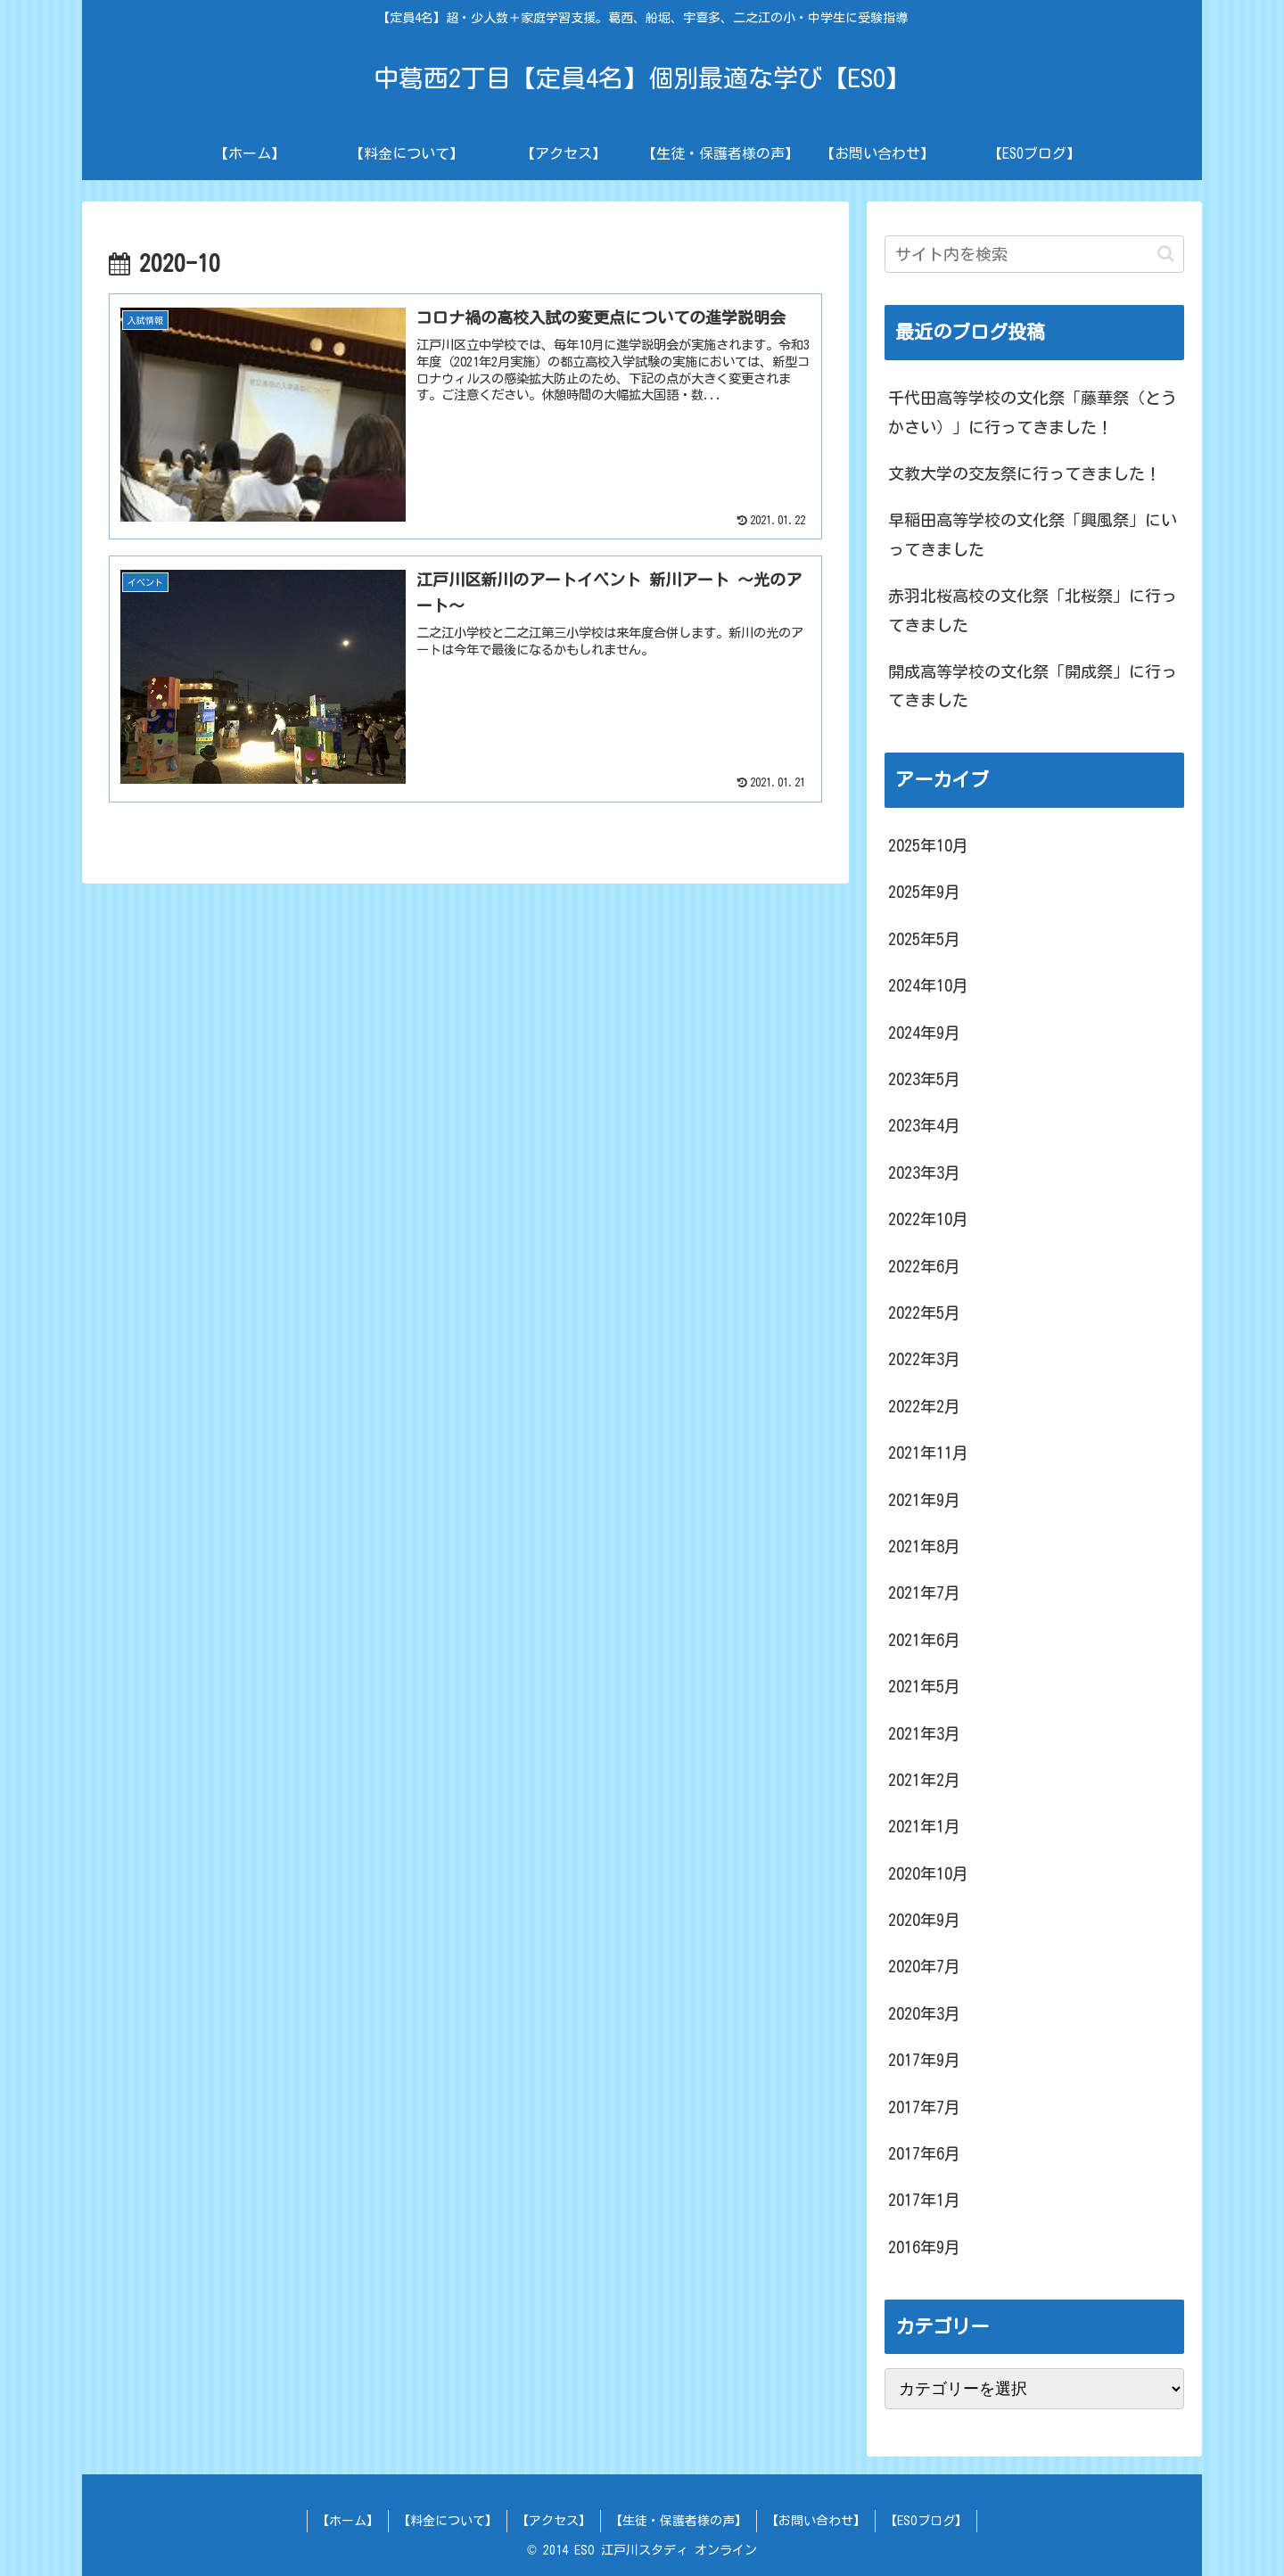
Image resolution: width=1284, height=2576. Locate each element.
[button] (1165, 253)
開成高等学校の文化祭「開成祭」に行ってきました (1032, 685)
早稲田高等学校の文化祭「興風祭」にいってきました (1032, 534)
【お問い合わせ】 (816, 2520)
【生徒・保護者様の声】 (678, 2520)
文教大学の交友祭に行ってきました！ (1024, 473)
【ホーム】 (348, 2520)
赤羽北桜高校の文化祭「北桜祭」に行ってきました (1032, 610)
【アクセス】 (553, 2520)
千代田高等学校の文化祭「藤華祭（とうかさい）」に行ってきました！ (1032, 412)
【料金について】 (448, 2520)
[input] (1034, 254)
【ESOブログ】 (926, 2520)
